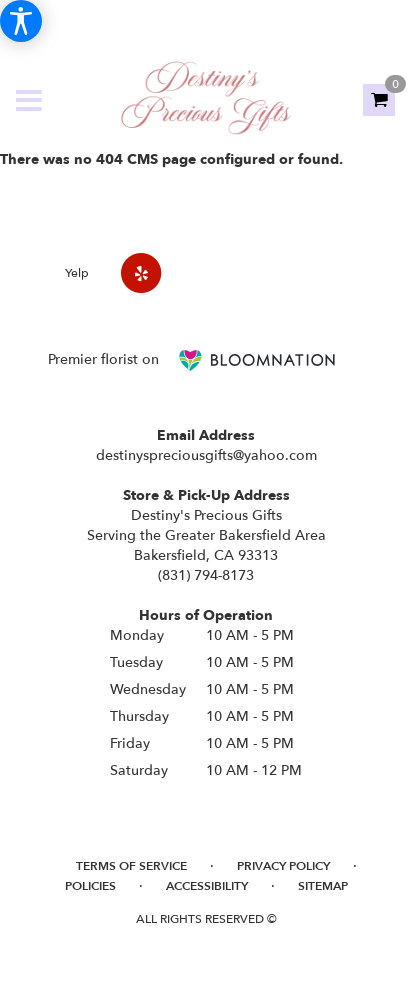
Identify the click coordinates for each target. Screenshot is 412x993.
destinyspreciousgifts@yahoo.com (206, 455)
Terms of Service (131, 866)
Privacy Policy (283, 866)
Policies (90, 886)
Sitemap (323, 886)
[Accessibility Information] (21, 21)
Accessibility (207, 886)
